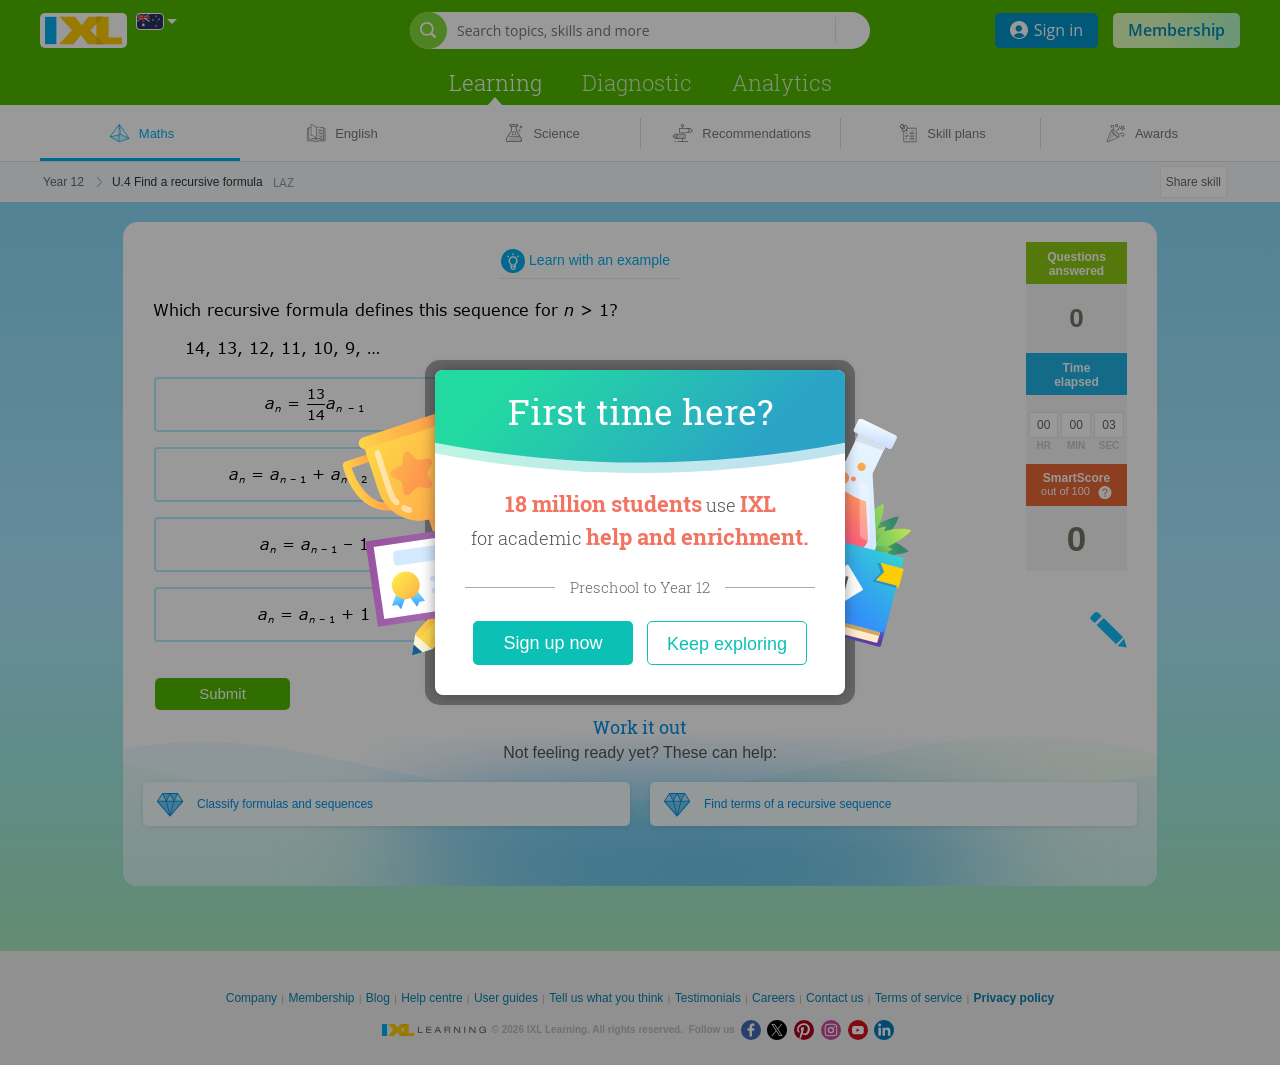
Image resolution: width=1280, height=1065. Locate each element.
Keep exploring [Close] (727, 644)
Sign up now (552, 643)
